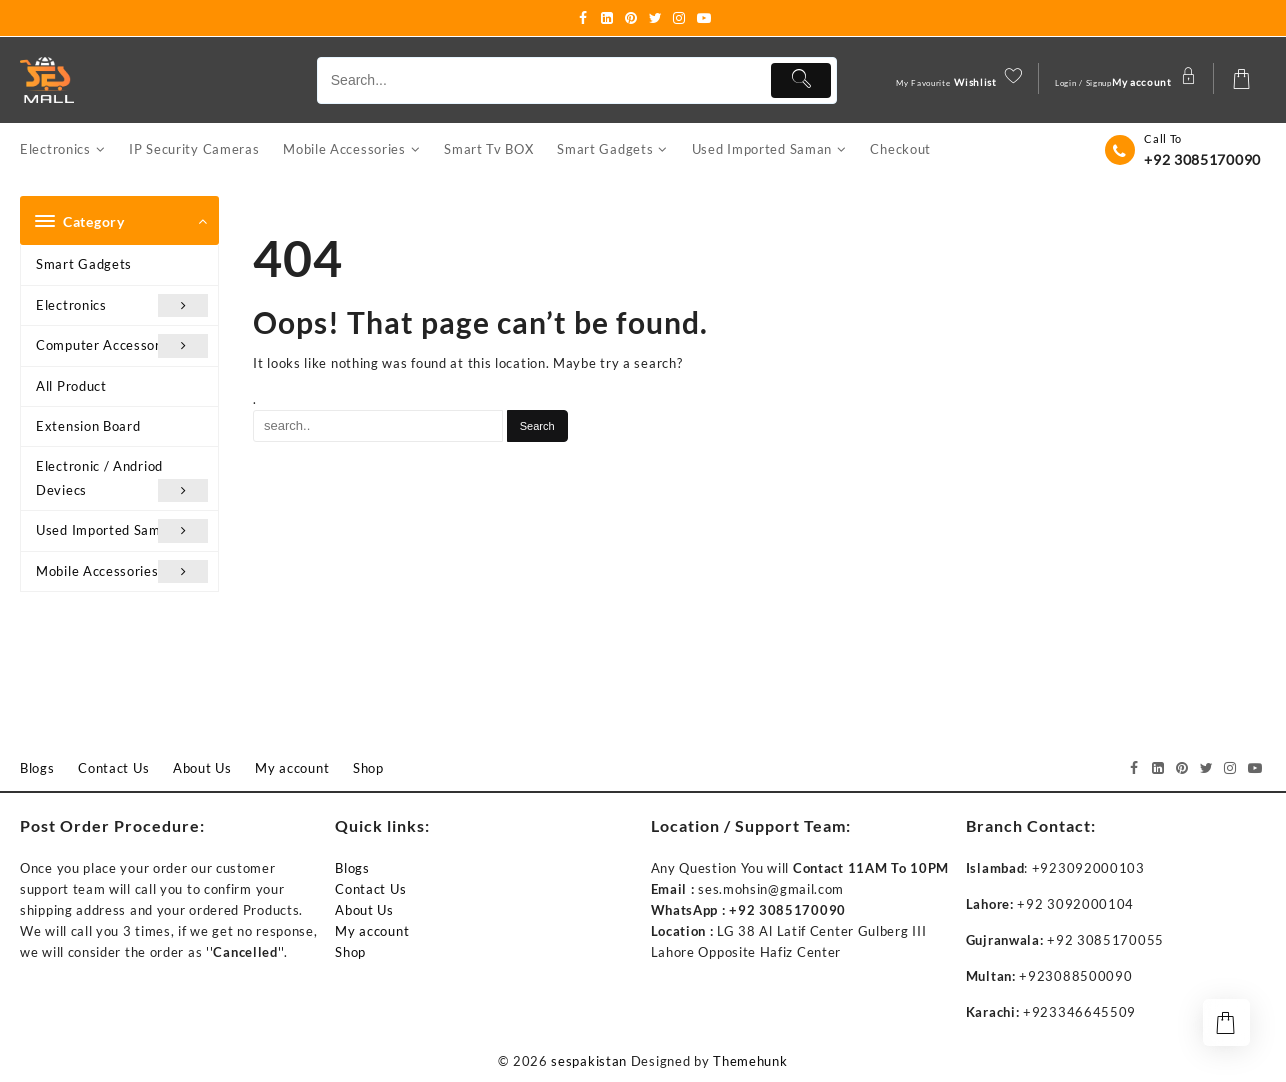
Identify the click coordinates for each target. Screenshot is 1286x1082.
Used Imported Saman (122, 531)
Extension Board (88, 427)
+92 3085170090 (1202, 160)
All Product (71, 387)
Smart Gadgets (84, 265)
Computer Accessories (122, 346)
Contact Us (370, 890)
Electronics (122, 306)
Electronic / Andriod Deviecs (122, 481)
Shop (350, 953)
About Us (364, 911)
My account (372, 932)
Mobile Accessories (122, 572)
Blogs (352, 869)
